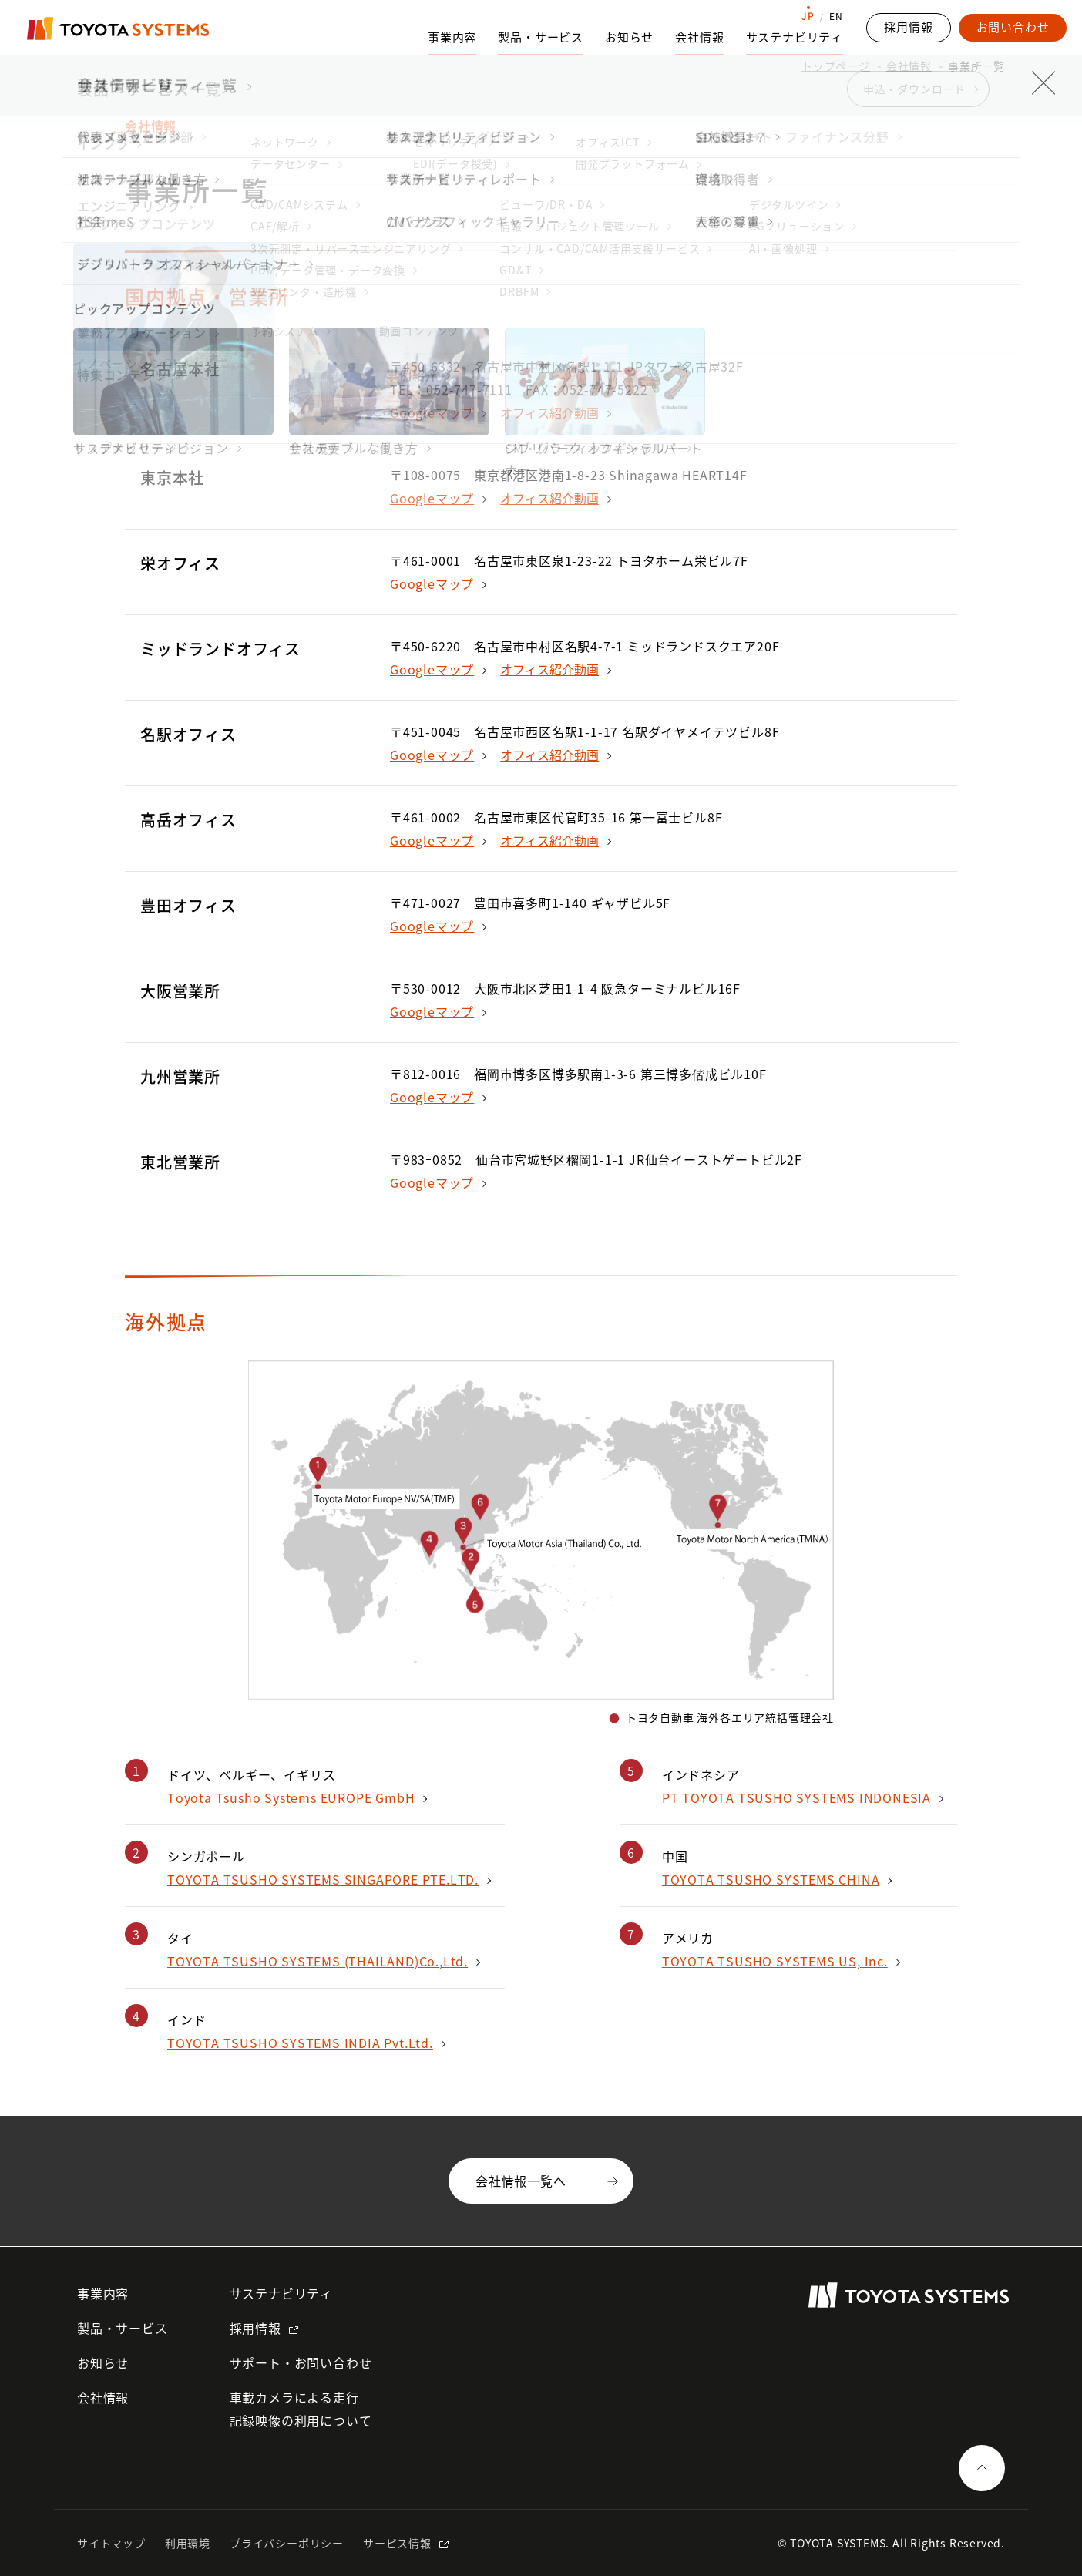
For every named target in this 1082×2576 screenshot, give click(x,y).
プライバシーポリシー (287, 2543)
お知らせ (629, 37)
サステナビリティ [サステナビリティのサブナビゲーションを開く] (794, 37)
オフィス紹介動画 (549, 412)
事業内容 (103, 2293)
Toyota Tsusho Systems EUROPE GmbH (291, 1797)
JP (808, 16)
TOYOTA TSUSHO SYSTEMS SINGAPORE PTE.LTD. (323, 1879)
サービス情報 (397, 2543)
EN (836, 16)
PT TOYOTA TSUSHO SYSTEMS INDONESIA (796, 1797)
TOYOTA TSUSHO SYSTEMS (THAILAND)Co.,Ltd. (317, 1961)
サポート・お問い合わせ (301, 2362)
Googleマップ (432, 412)
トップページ (835, 65)
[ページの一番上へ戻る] (982, 2468)
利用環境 (187, 2543)
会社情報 (909, 65)
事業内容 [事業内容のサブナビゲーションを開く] (452, 37)
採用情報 (255, 2328)
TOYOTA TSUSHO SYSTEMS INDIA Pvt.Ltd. (300, 2042)
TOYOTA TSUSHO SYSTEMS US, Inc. (775, 1961)
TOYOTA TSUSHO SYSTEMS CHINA (771, 1879)
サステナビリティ (281, 2293)
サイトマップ (111, 2543)
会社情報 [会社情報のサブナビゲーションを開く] (699, 37)
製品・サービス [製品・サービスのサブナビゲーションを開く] (540, 37)
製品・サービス (122, 2328)
